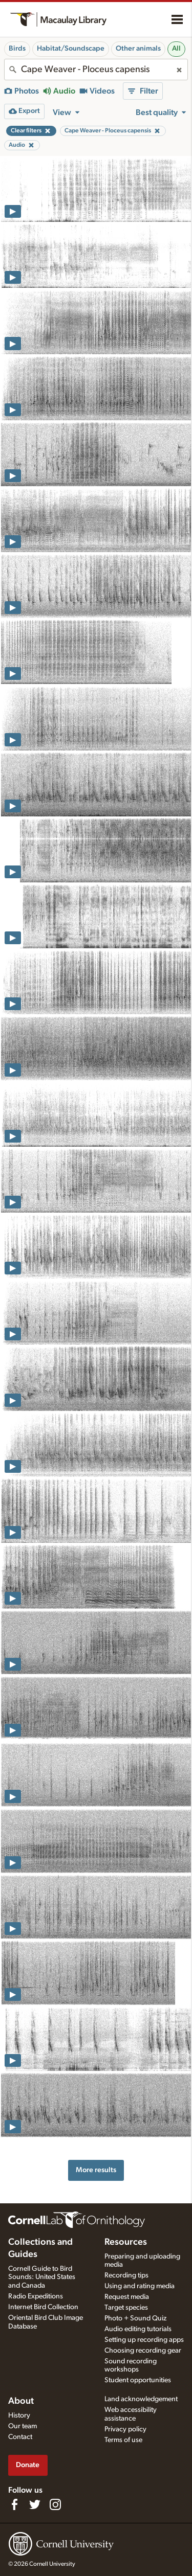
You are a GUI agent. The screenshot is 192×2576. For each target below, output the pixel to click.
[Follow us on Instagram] (55, 2504)
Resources (125, 2242)
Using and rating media (139, 2286)
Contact (20, 2437)
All (176, 48)
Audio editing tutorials (138, 2329)
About (21, 2401)
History (19, 2415)
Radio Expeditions (35, 2296)
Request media (126, 2296)
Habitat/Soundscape (70, 48)
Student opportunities (137, 2380)
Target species (126, 2307)
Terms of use (123, 2440)
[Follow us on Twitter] (35, 2504)
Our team (22, 2426)
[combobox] (96, 69)
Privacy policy (125, 2429)
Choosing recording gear (142, 2350)
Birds (17, 48)
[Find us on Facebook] (14, 2504)
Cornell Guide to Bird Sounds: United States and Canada (41, 2277)
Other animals (138, 48)
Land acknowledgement (141, 2399)
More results (96, 2170)
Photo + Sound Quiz (135, 2318)
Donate (27, 2465)
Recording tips (126, 2275)
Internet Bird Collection (43, 2307)
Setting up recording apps (144, 2339)
